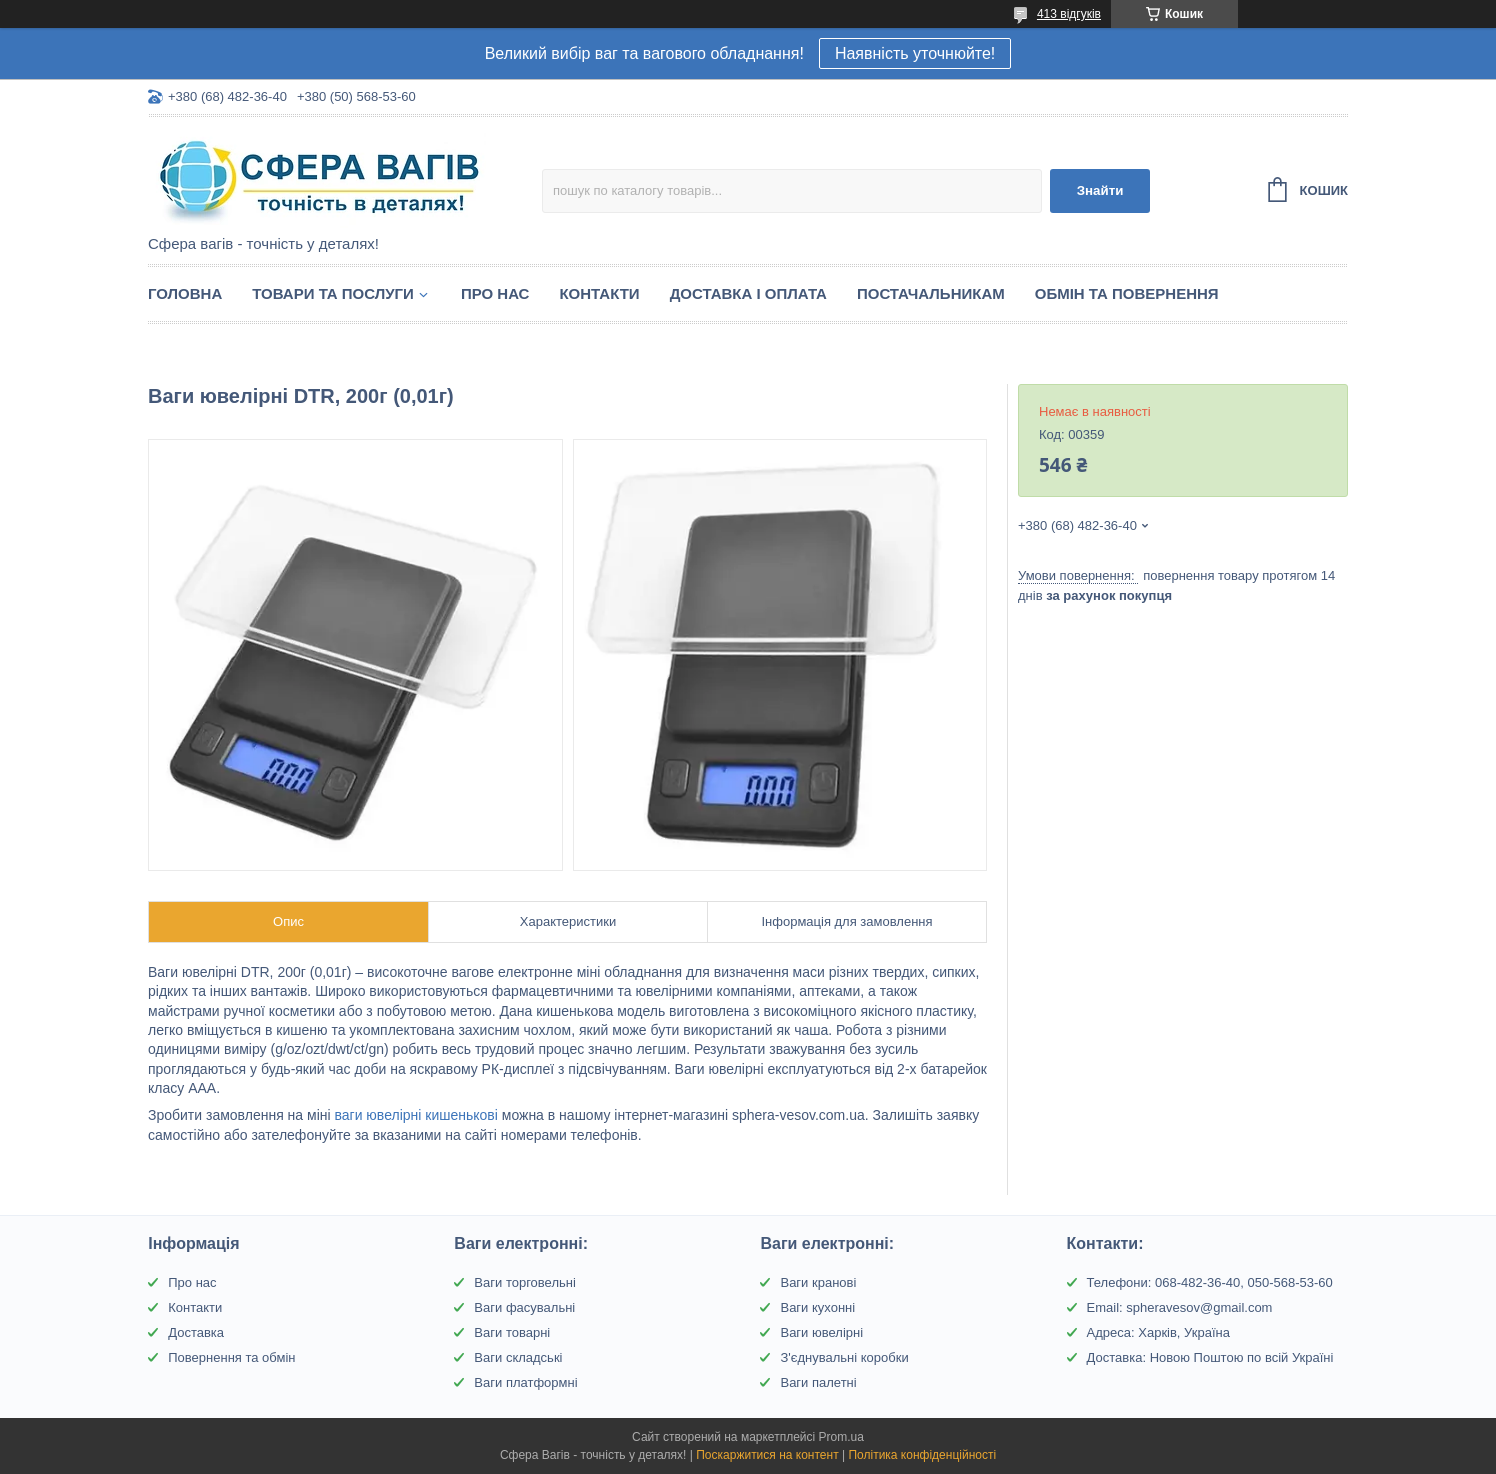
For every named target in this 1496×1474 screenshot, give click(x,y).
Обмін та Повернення (1127, 293)
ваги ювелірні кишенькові (415, 1115)
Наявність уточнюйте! (915, 53)
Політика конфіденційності (922, 1455)
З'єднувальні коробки (844, 1357)
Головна (185, 293)
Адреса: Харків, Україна (1158, 1332)
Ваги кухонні (817, 1307)
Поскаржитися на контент (767, 1455)
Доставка (196, 1332)
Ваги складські (518, 1357)
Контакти (599, 293)
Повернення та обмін (231, 1357)
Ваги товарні (512, 1332)
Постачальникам (931, 293)
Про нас (495, 293)
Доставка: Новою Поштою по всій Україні (1210, 1357)
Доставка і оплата (748, 293)
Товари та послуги (333, 293)
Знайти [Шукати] (1100, 190)
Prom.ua (841, 1437)
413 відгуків (1069, 14)
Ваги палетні (818, 1382)
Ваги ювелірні (821, 1332)
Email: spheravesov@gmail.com (1180, 1307)
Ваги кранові (818, 1282)
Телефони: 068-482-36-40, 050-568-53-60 (1210, 1282)
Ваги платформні (525, 1382)
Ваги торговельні (524, 1282)
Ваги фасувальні (524, 1307)
